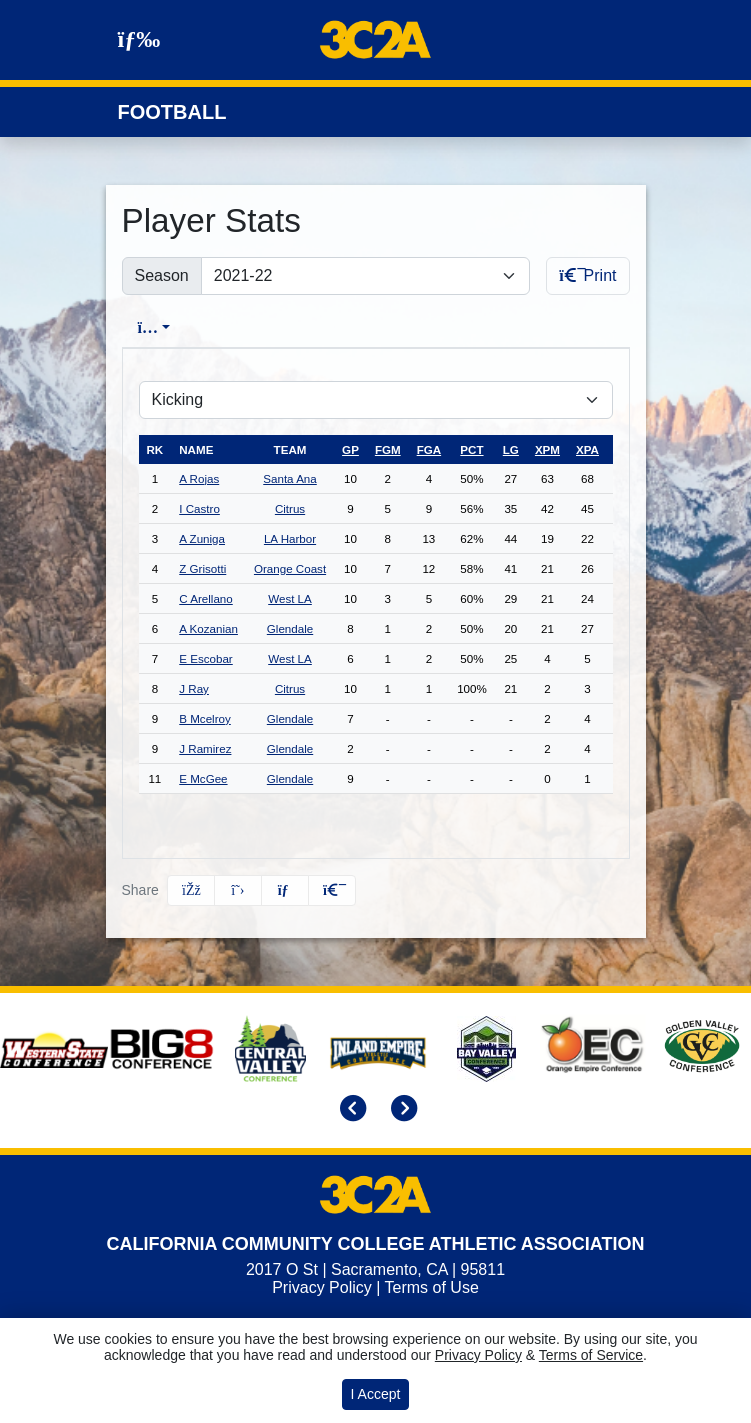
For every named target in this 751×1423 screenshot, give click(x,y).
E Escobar (206, 658)
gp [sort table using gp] (350, 449)
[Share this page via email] (285, 890)
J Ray (194, 688)
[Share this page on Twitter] (238, 890)
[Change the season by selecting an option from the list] (365, 276)
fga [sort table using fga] (429, 449)
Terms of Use (432, 1287)
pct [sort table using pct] (471, 449)
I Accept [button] (376, 1394)
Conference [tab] (499, 327)
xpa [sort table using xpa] (587, 449)
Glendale (290, 628)
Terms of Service (591, 1355)
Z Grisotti (202, 568)
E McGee (203, 778)
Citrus (290, 508)
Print (587, 275)
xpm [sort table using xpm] (547, 449)
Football (172, 112)
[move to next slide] (401, 1110)
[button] (332, 890)
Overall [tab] (237, 327)
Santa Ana (290, 478)
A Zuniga (202, 538)
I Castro (199, 508)
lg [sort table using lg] (511, 449)
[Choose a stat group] (376, 400)
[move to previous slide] (350, 1110)
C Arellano (206, 598)
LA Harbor (290, 538)
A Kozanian (208, 628)
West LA (290, 598)
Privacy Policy (322, 1287)
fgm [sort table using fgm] (388, 449)
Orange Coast (290, 568)
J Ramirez (205, 748)
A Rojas (199, 478)
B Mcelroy (205, 718)
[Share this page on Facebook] (191, 890)
